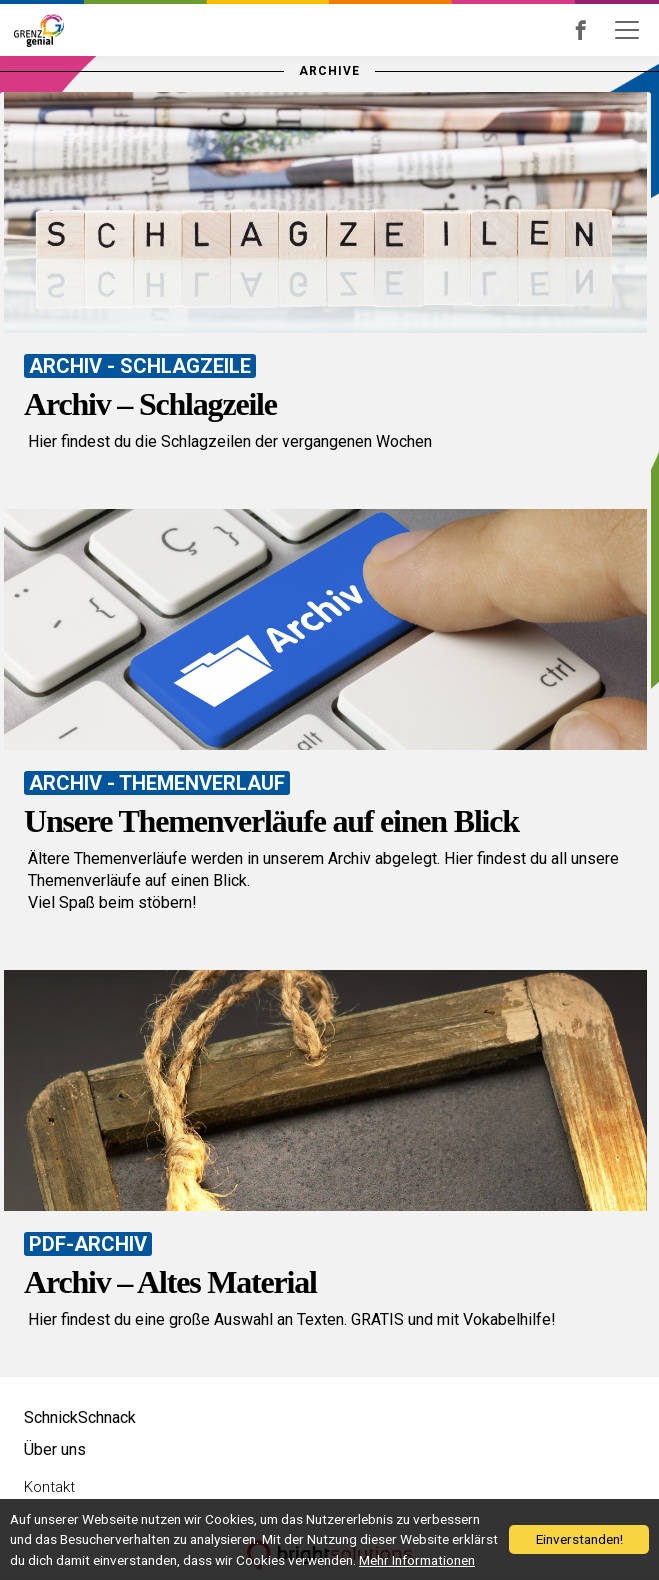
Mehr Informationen (417, 1560)
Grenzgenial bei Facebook (608, 30)
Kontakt (49, 1487)
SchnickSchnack (80, 1417)
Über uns (55, 1449)
